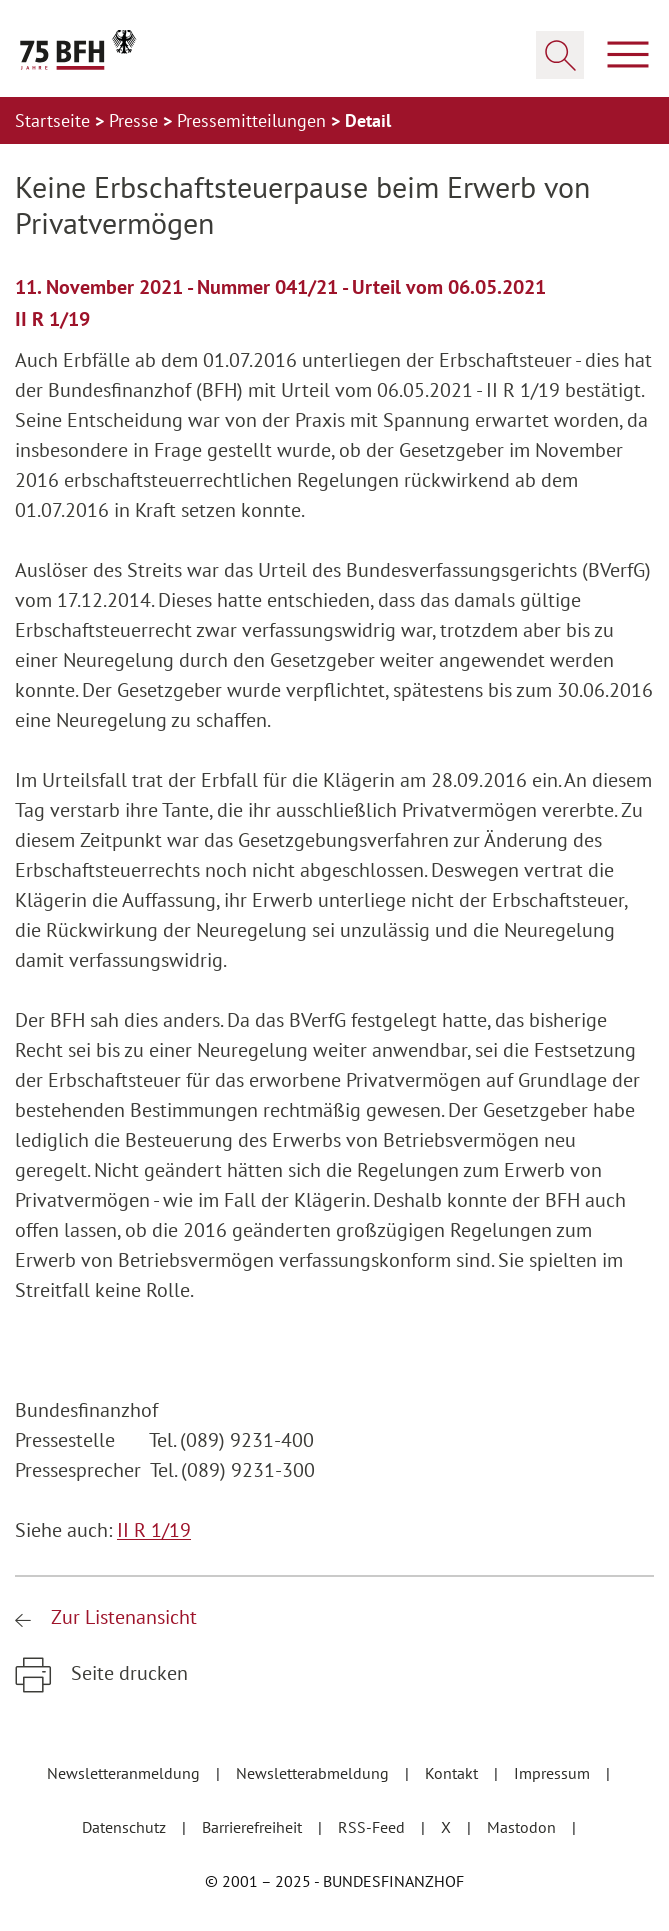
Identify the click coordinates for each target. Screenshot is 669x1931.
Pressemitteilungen (254, 120)
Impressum (554, 1773)
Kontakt (453, 1773)
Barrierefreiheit (254, 1827)
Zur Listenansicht (121, 1617)
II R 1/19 (154, 1530)
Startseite (55, 120)
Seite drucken (127, 1673)
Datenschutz (126, 1827)
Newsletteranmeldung (125, 1773)
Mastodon (523, 1827)
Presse (136, 120)
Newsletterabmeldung (314, 1773)
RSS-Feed (373, 1827)
